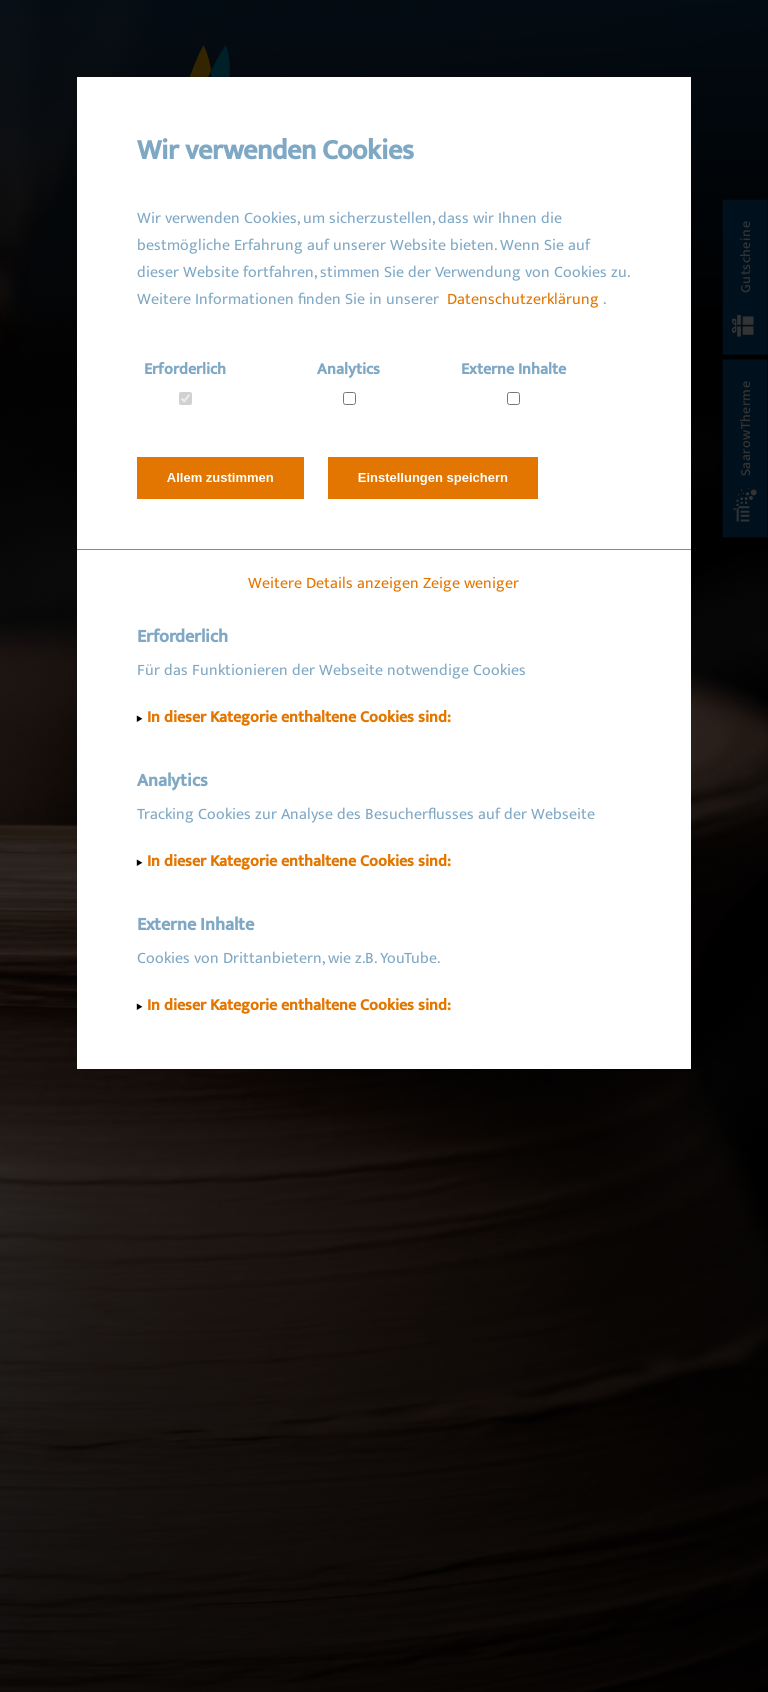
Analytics (348, 369)
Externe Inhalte (513, 369)
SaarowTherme (746, 451)
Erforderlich (185, 369)
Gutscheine (744, 279)
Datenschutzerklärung (523, 299)
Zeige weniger (471, 583)
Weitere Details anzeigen (333, 583)
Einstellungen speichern (433, 477)
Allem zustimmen (220, 477)
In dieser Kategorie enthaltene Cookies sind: (299, 717)
